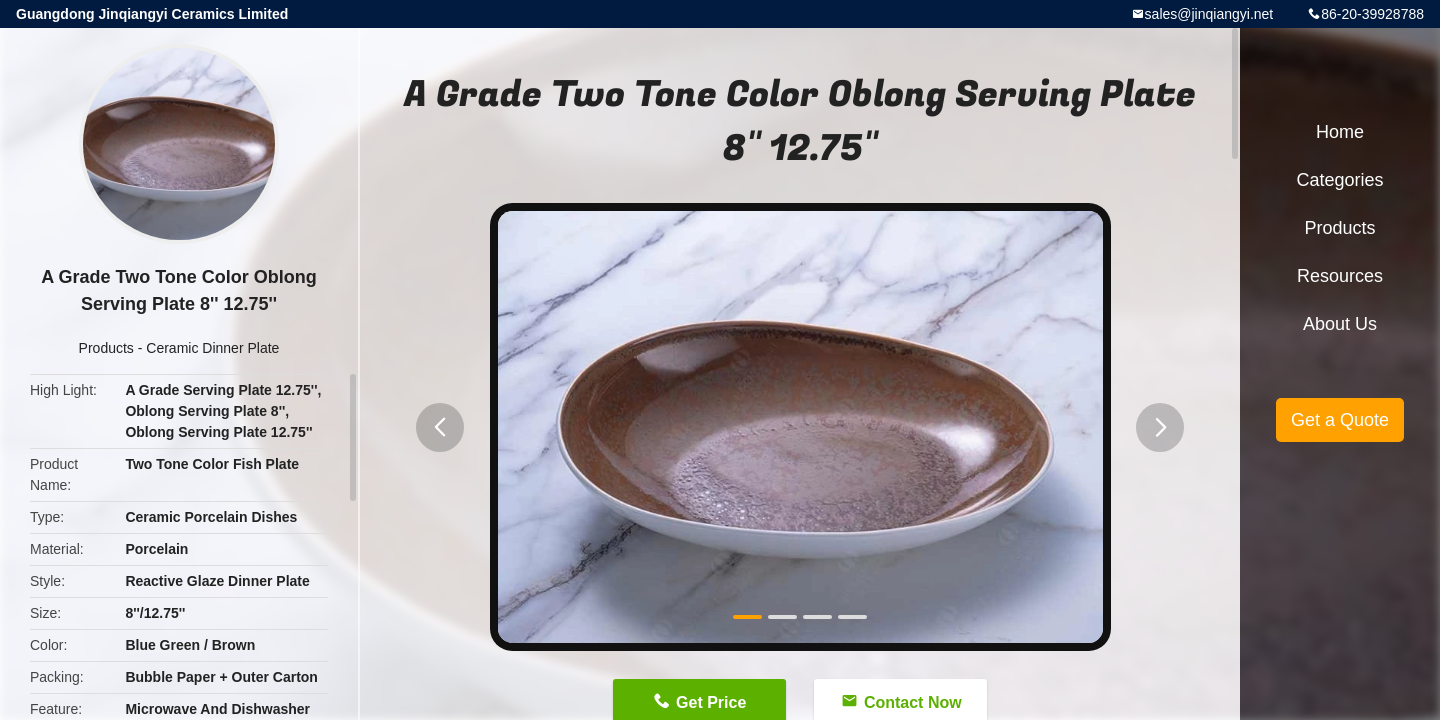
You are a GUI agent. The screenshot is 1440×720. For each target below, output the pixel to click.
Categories (1339, 180)
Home (1340, 132)
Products (106, 348)
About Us (1340, 324)
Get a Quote (1340, 420)
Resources (1340, 276)
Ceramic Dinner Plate (212, 348)
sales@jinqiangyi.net (1209, 14)
